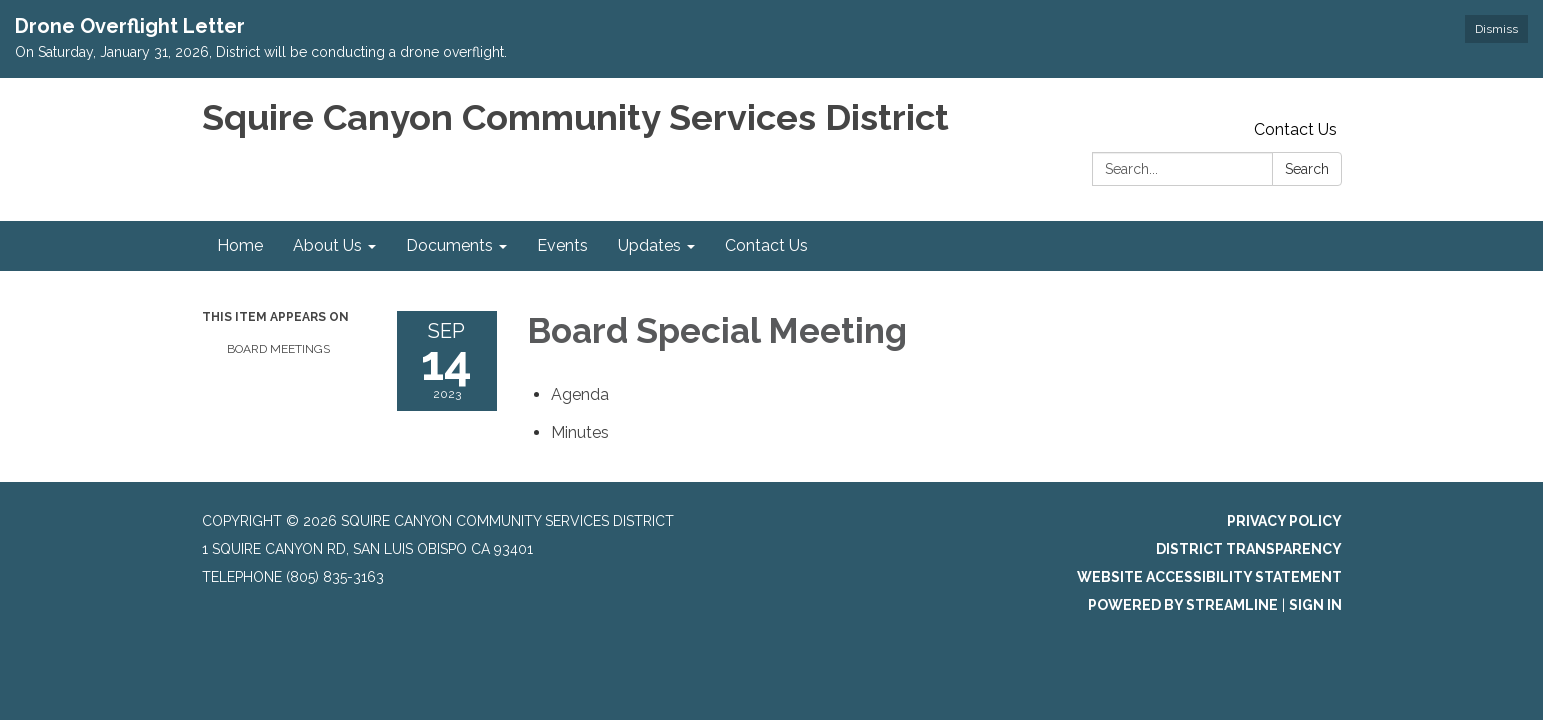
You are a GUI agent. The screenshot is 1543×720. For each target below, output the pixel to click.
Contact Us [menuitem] (766, 245)
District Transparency (1249, 549)
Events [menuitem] (562, 245)
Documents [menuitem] (449, 245)
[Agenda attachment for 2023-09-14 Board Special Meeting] (580, 394)
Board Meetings (278, 349)
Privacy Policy (1284, 521)
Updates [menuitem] (649, 245)
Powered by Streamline (1183, 605)
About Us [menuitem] (327, 245)
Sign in (1315, 605)
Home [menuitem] (240, 245)
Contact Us (1295, 129)
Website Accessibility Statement (1209, 577)
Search (1307, 169)
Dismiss (1496, 29)
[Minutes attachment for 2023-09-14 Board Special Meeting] (580, 432)
